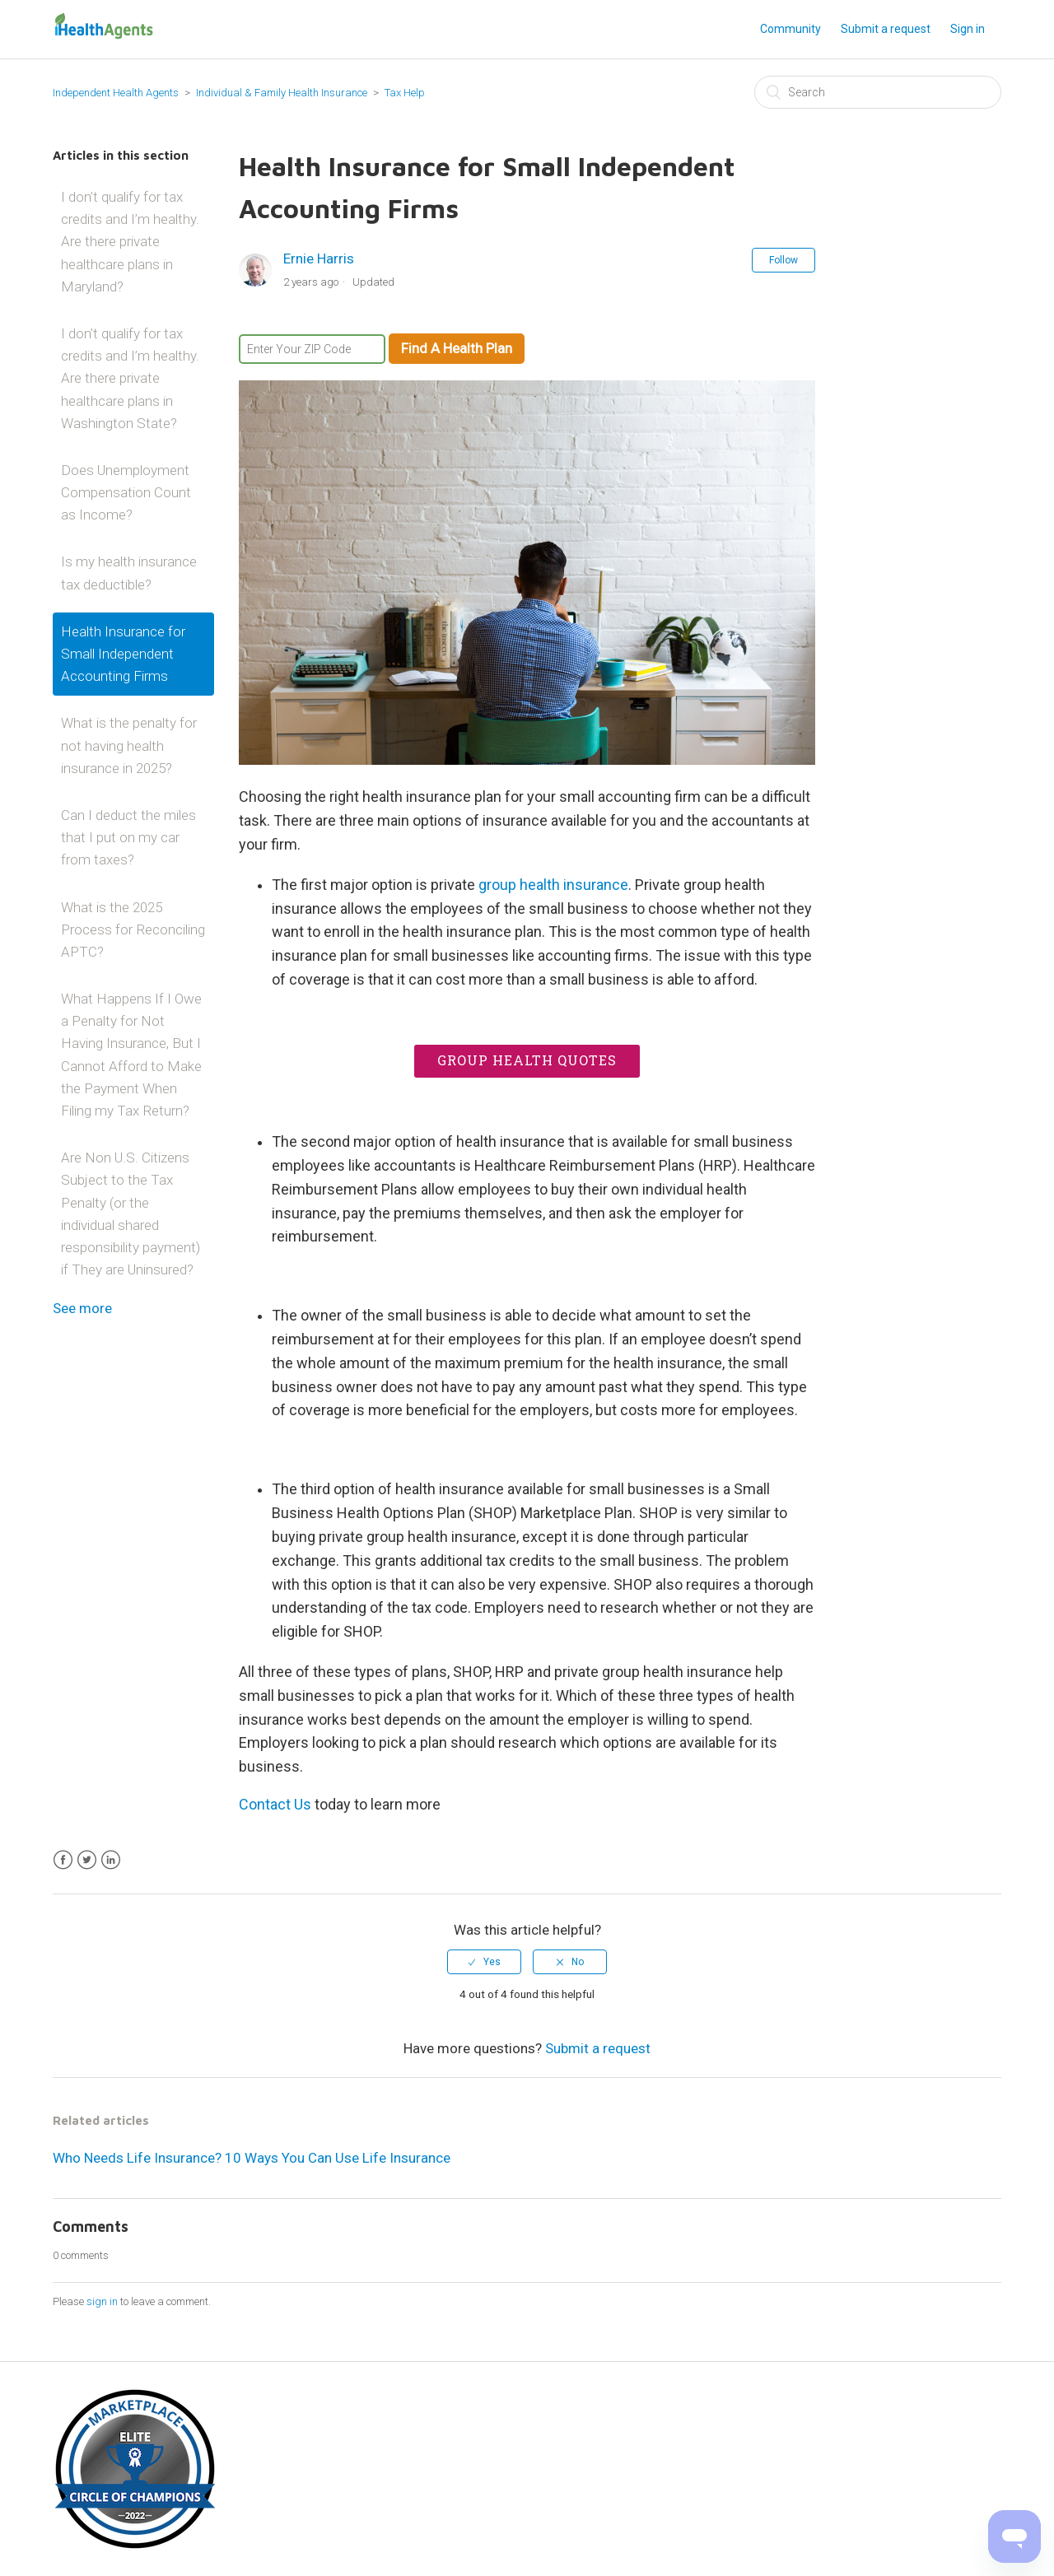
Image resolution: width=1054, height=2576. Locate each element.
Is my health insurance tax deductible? (129, 572)
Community (790, 28)
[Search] (877, 92)
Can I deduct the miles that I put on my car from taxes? (128, 837)
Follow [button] (783, 260)
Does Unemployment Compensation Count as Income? (126, 492)
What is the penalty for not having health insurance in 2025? (129, 745)
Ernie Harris (318, 258)
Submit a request (885, 28)
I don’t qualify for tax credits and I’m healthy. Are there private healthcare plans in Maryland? (130, 242)
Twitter (87, 1860)
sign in (102, 2301)
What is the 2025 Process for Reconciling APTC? (133, 929)
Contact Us (275, 1804)
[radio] (484, 1961)
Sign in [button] (967, 28)
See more (82, 1308)
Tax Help (405, 92)
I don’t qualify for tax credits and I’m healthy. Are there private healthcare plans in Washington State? (130, 378)
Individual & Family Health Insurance (281, 92)
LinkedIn (110, 1860)
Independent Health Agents (116, 92)
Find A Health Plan (456, 348)
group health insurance (553, 884)
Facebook (63, 1860)
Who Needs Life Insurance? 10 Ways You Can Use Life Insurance (251, 2158)
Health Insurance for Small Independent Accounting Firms (123, 653)
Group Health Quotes (527, 1060)
